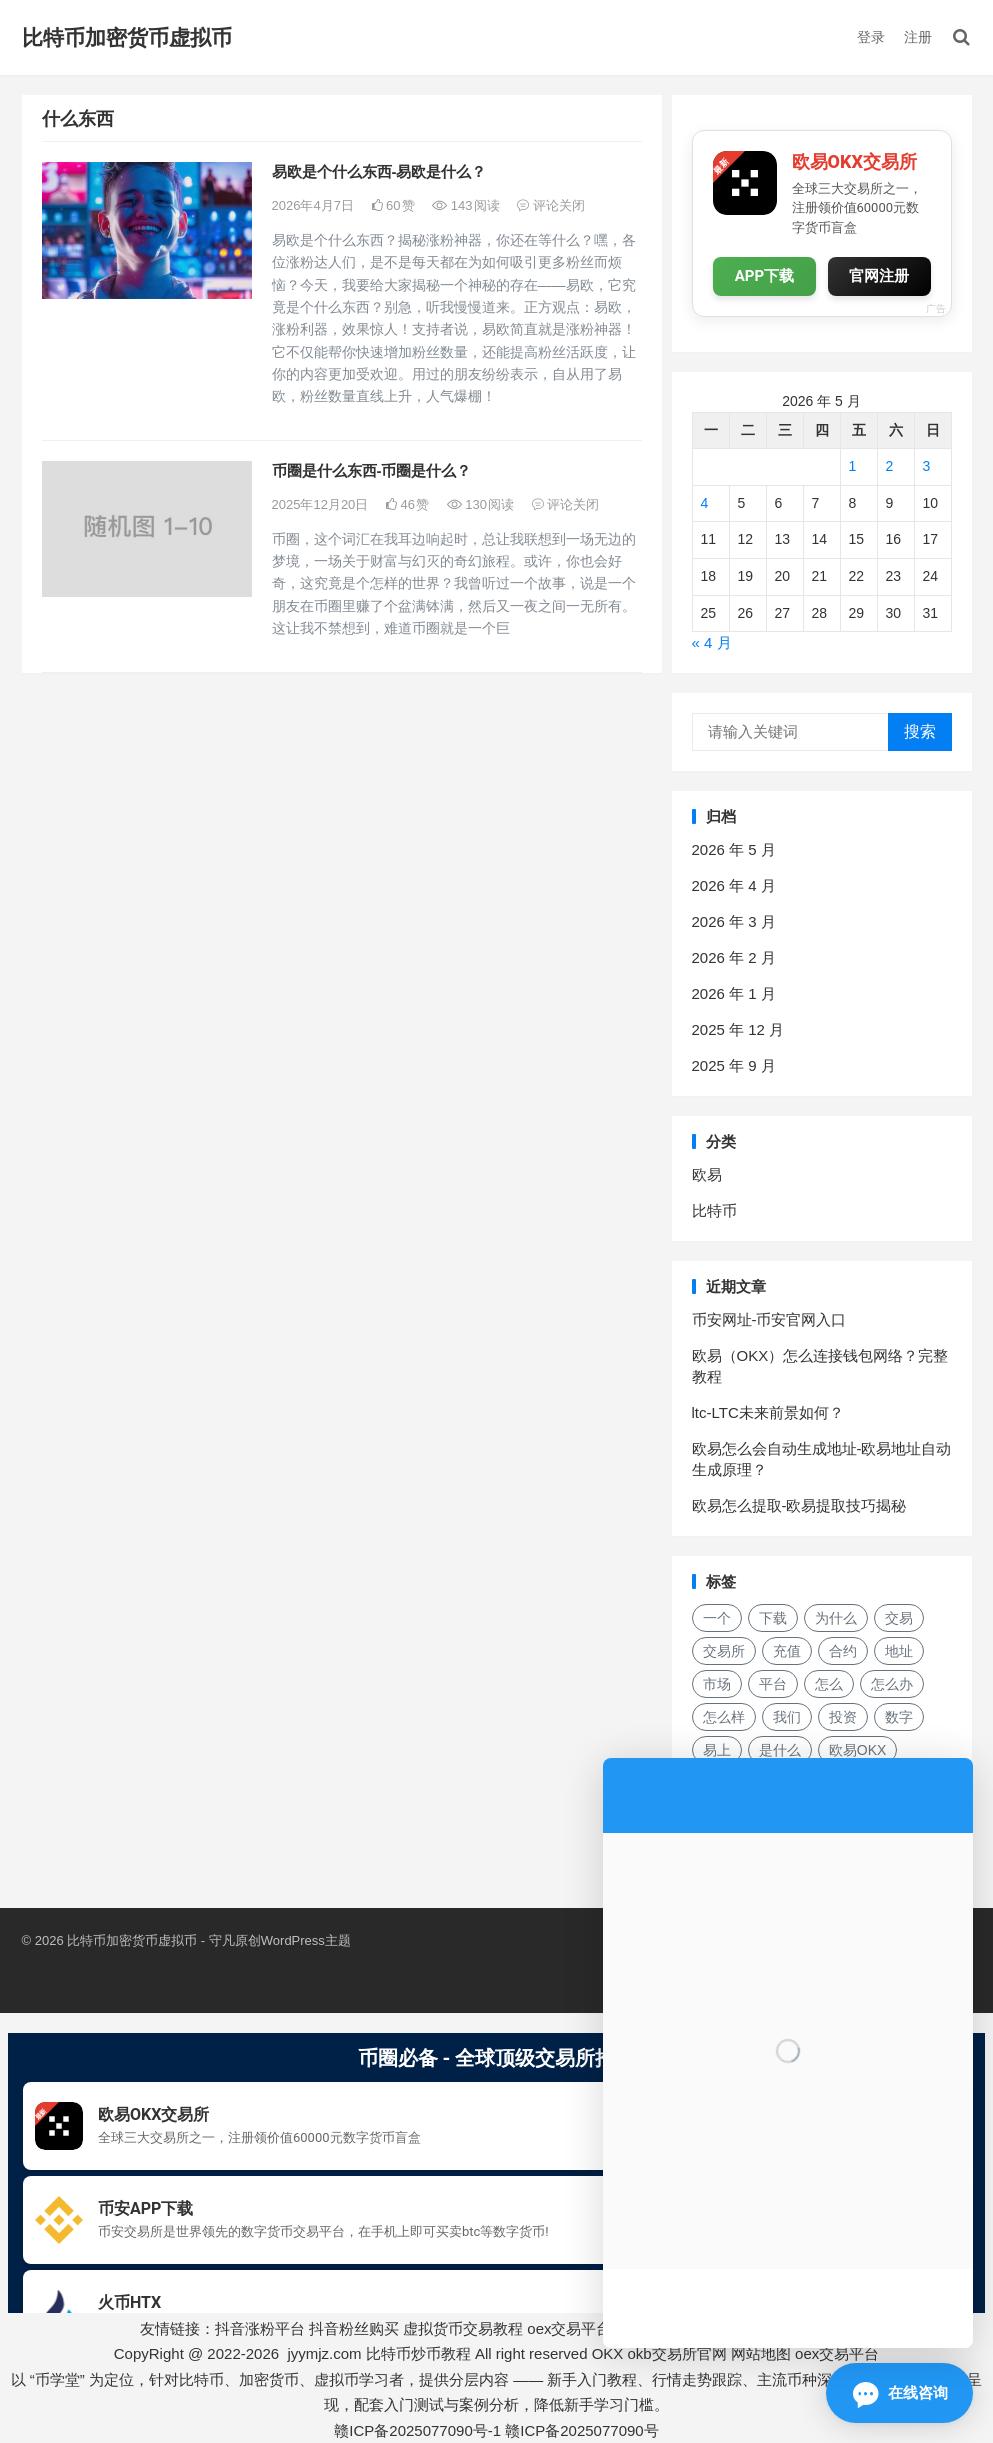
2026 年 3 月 (734, 921)
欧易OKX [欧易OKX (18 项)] (858, 1750)
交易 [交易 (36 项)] (899, 1618)
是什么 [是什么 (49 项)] (780, 1750)
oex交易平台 (569, 2328)
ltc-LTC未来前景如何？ (768, 1412)
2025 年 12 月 (738, 1029)
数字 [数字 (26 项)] (899, 1717)
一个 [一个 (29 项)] (717, 1618)
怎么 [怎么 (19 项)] (829, 1684)
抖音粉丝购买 (354, 2328)
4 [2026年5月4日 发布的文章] (705, 503)
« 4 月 (712, 642)
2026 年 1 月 (734, 993)
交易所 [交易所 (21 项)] (724, 1651)
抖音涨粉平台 (260, 2328)
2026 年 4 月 (734, 885)
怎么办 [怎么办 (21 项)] (892, 1684)
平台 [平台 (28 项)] (773, 1684)
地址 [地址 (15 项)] (899, 1651)
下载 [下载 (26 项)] (773, 1618)
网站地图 (761, 2353)
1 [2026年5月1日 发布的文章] (853, 466)
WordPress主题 (306, 1940)
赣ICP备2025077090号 (581, 2430)
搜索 (920, 731)
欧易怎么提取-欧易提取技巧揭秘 (799, 1505)
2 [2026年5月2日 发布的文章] (890, 466)
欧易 (707, 1174)
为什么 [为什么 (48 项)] (836, 1618)
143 (465, 205)
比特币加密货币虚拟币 (127, 37)
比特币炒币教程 (418, 2353)
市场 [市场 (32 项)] (717, 1684)
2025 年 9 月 (734, 1065)
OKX (608, 2353)
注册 (918, 37)
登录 (871, 37)
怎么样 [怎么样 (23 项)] (724, 1717)
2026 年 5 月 (734, 849)
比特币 (714, 1210)
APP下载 (764, 276)
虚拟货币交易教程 (463, 2328)
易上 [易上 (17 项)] (717, 1750)
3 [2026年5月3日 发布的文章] (927, 466)
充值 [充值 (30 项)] (787, 1651)
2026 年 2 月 (734, 957)
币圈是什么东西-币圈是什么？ (372, 470)
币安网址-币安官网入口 (769, 1319)
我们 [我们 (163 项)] (787, 1717)
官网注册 (879, 276)
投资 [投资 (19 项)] (843, 1717)
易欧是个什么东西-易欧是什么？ (379, 171)
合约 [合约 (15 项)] (843, 1651)
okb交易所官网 (677, 2353)
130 (480, 504)
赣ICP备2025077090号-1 (417, 2430)
